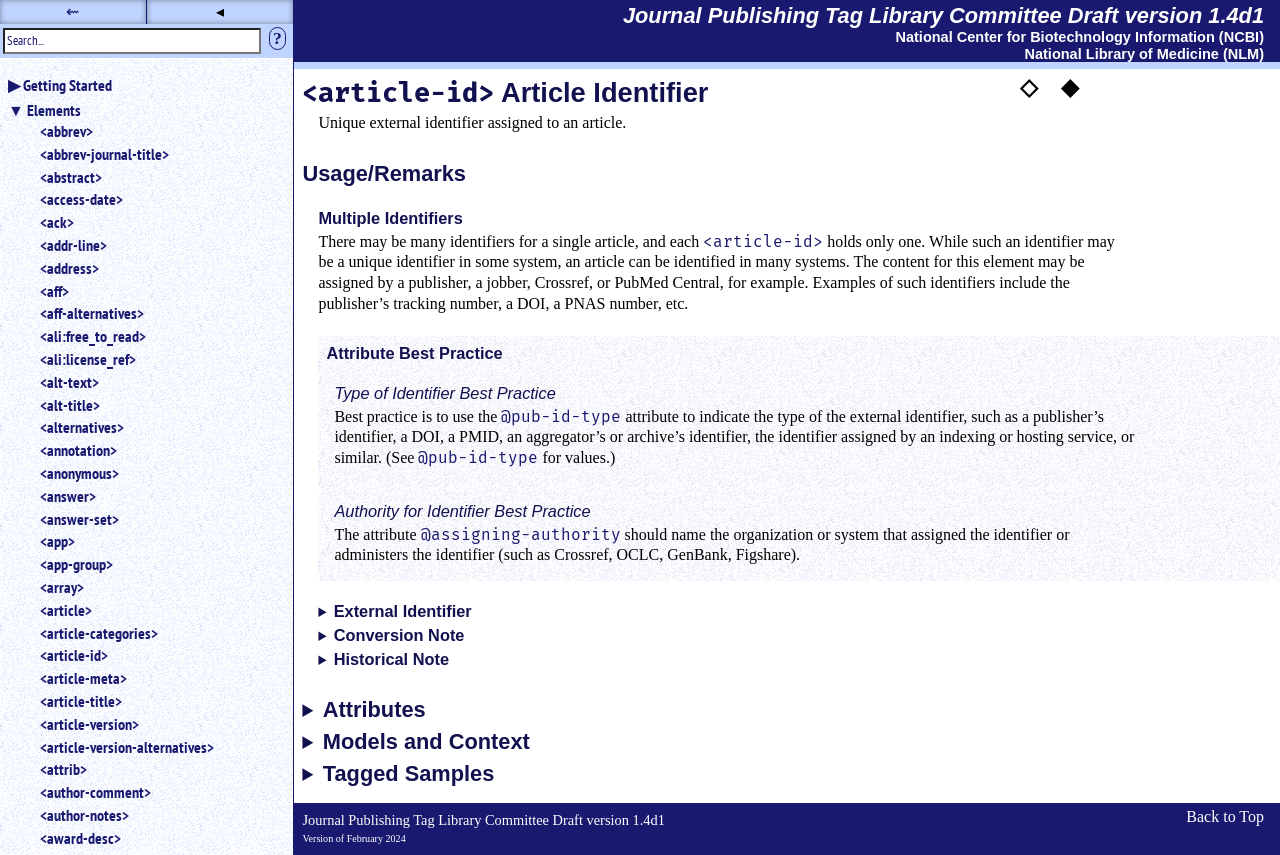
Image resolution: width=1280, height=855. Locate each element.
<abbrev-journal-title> (104, 154)
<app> (57, 541)
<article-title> (81, 701)
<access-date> (81, 199)
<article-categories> (99, 633)
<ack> (57, 222)
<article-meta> (83, 678)
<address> (69, 268)
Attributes (374, 710)
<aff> (54, 291)
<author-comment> (95, 792)
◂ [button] (220, 11)
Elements (54, 110)
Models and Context (426, 742)
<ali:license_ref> (88, 359)
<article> (66, 610)
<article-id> (74, 655)
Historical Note (391, 659)
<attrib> (63, 769)
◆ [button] (1070, 87)
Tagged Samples (409, 774)
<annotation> (78, 450)
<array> (62, 587)
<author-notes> (84, 815)
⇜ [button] (72, 11)
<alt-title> (70, 405)
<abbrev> (66, 131)
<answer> (68, 496)
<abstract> (71, 177)
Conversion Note (399, 635)
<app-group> (76, 564)
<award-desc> (80, 838)
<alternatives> (82, 427)
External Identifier (403, 611)
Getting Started (67, 85)
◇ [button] (1029, 87)
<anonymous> (79, 473)
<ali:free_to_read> (93, 336)
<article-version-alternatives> (127, 747)
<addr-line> (73, 245)
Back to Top (1225, 816)
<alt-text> (69, 382)
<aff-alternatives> (92, 313)
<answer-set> (79, 519)
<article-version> (89, 724)
